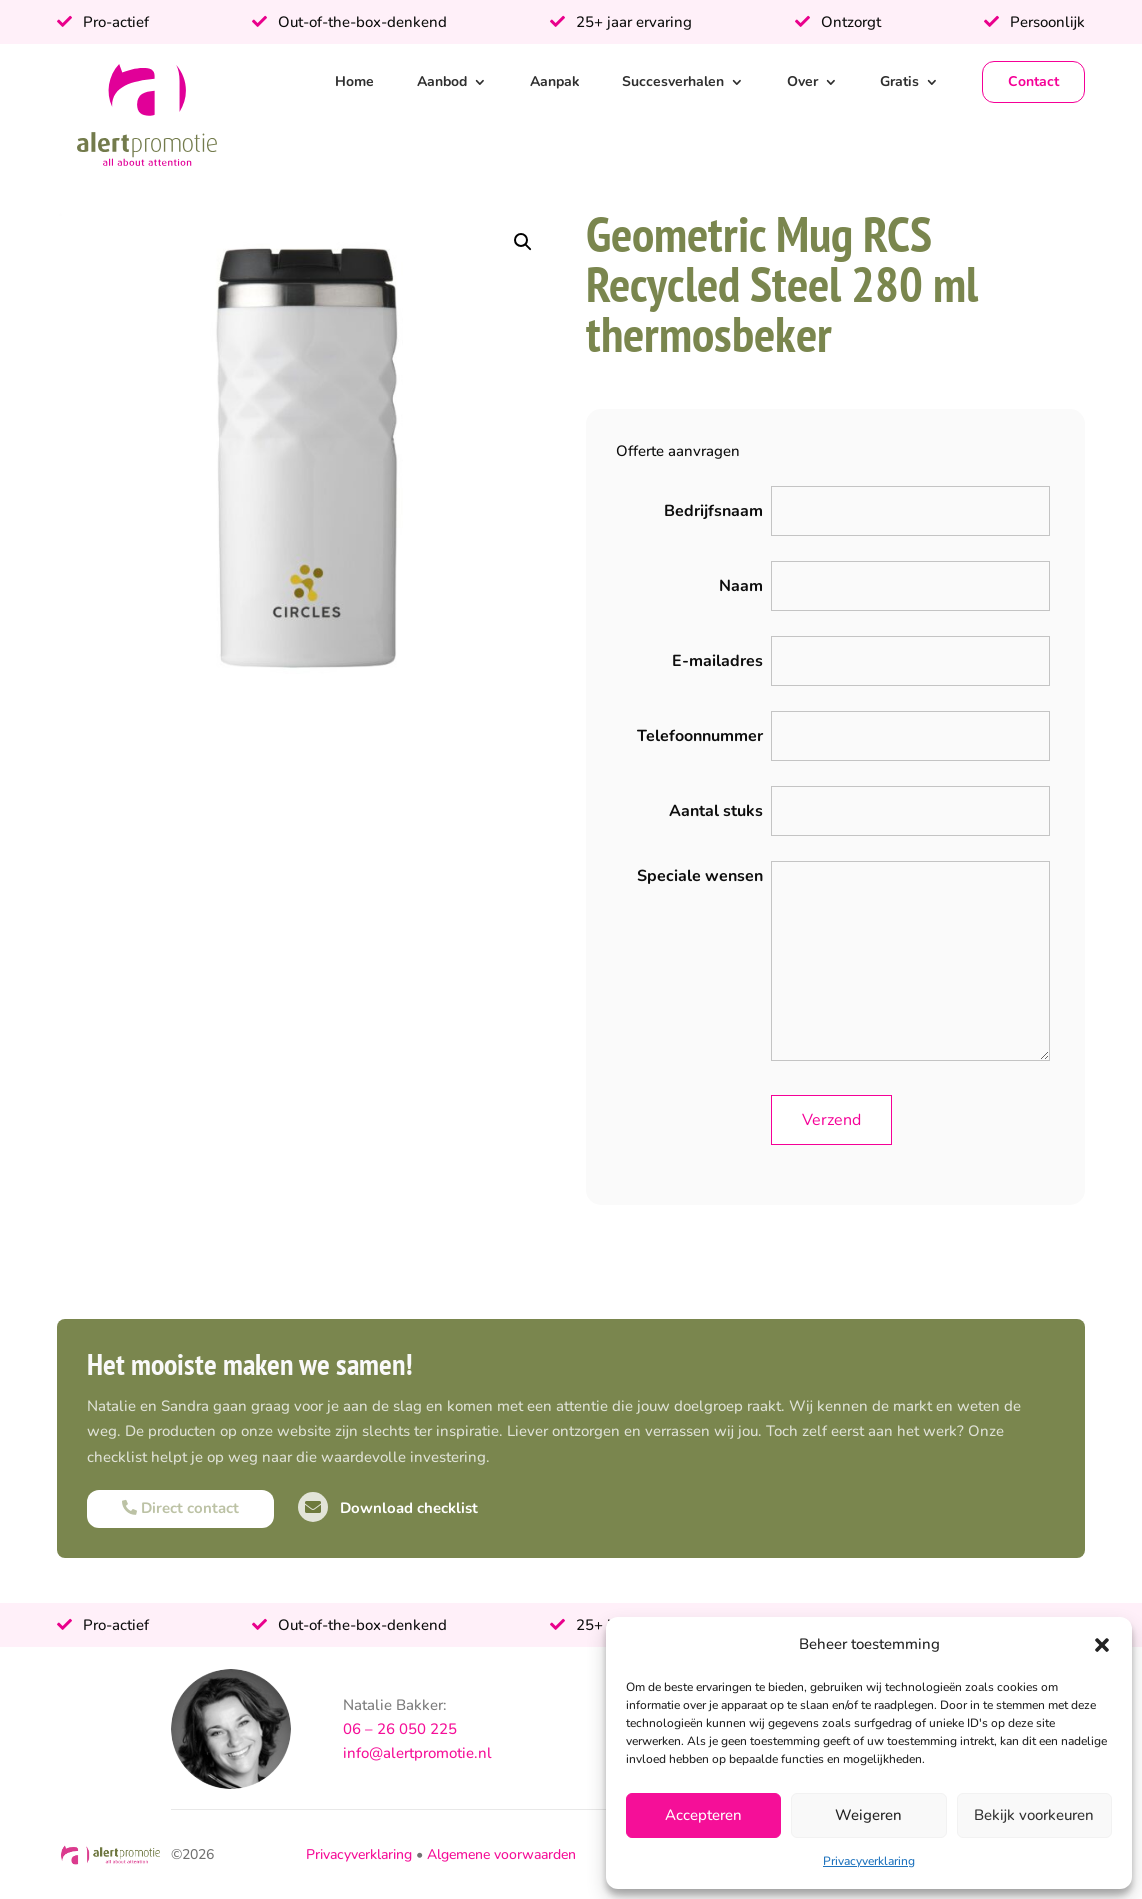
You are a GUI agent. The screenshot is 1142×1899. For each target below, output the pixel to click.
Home (354, 81)
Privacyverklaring (869, 1861)
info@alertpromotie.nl (417, 1753)
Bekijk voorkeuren (1034, 1815)
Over (802, 81)
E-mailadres (717, 661)
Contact (1033, 81)
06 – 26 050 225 (400, 1729)
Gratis (899, 81)
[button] (1102, 1645)
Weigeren (868, 1815)
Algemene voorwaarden (501, 1854)
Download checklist (388, 1508)
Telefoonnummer (700, 736)
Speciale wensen (700, 876)
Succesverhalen (673, 81)
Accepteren (703, 1815)
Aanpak (555, 81)
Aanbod (442, 81)
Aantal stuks (716, 811)
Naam (741, 586)
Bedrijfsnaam (713, 511)
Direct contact (180, 1508)
